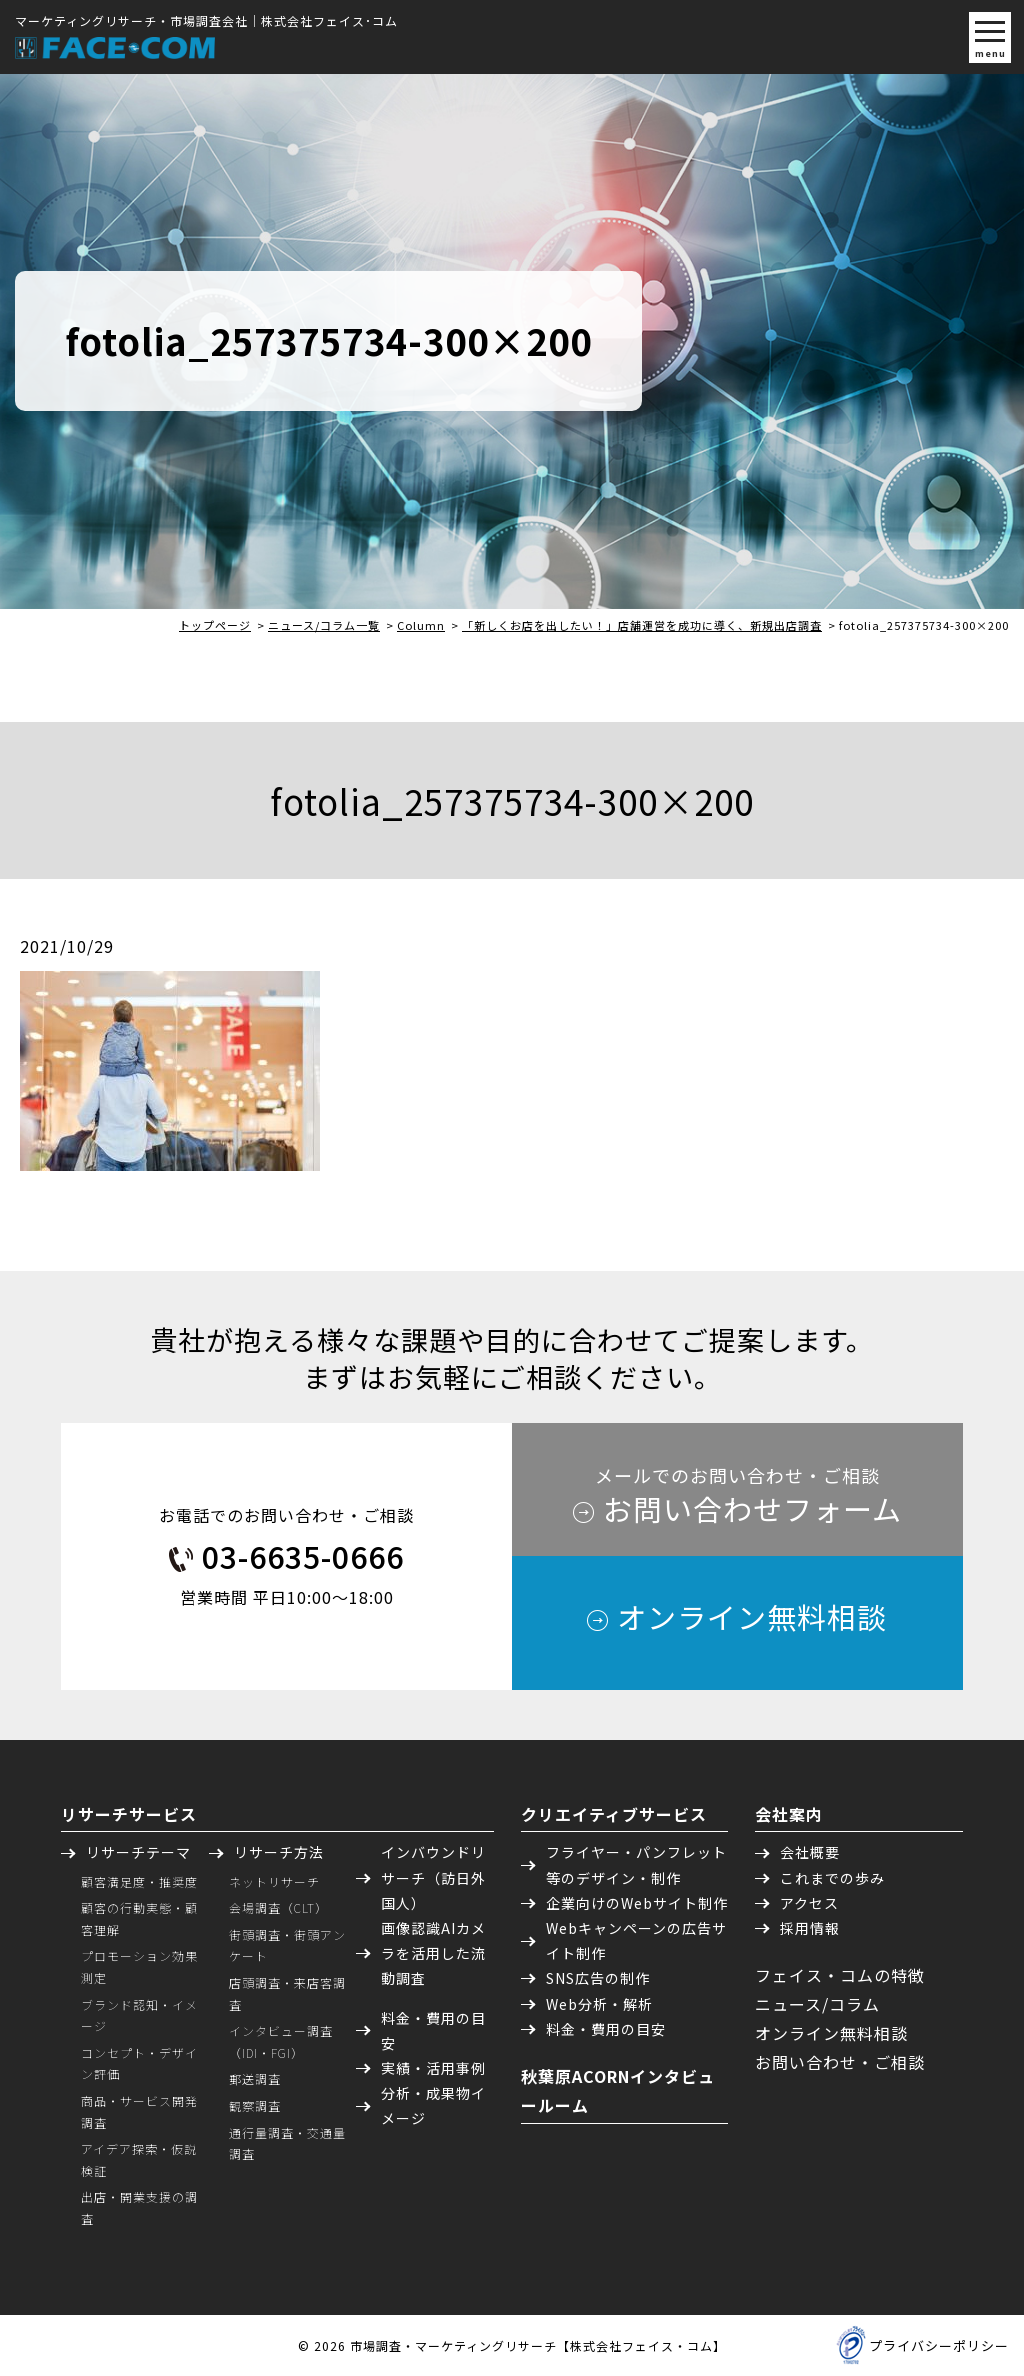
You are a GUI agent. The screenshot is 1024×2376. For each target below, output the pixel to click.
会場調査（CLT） (278, 1907)
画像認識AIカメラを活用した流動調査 (433, 1953)
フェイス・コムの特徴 (840, 1975)
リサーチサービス (129, 1814)
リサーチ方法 (279, 1852)
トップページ (215, 625)
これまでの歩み (832, 1878)
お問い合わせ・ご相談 (840, 2062)
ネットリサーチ (274, 1881)
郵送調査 (255, 2078)
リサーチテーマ (138, 1852)
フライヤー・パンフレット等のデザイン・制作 (636, 1864)
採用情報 (810, 1928)
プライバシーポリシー (939, 2345)
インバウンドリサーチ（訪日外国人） (433, 1877)
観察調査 (255, 2105)
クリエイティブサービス (614, 1814)
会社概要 (810, 1852)
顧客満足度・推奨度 (139, 1881)
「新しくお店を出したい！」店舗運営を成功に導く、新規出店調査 (642, 625)
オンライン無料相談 (831, 2033)
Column (421, 625)
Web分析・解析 (599, 2004)
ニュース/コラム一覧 (324, 625)
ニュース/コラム (817, 2004)
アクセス (809, 1903)
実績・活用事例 (433, 2068)
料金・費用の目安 (433, 2030)
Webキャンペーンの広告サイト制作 (636, 1940)
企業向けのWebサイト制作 (637, 1903)
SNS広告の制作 (598, 1978)
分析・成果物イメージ (433, 2105)
